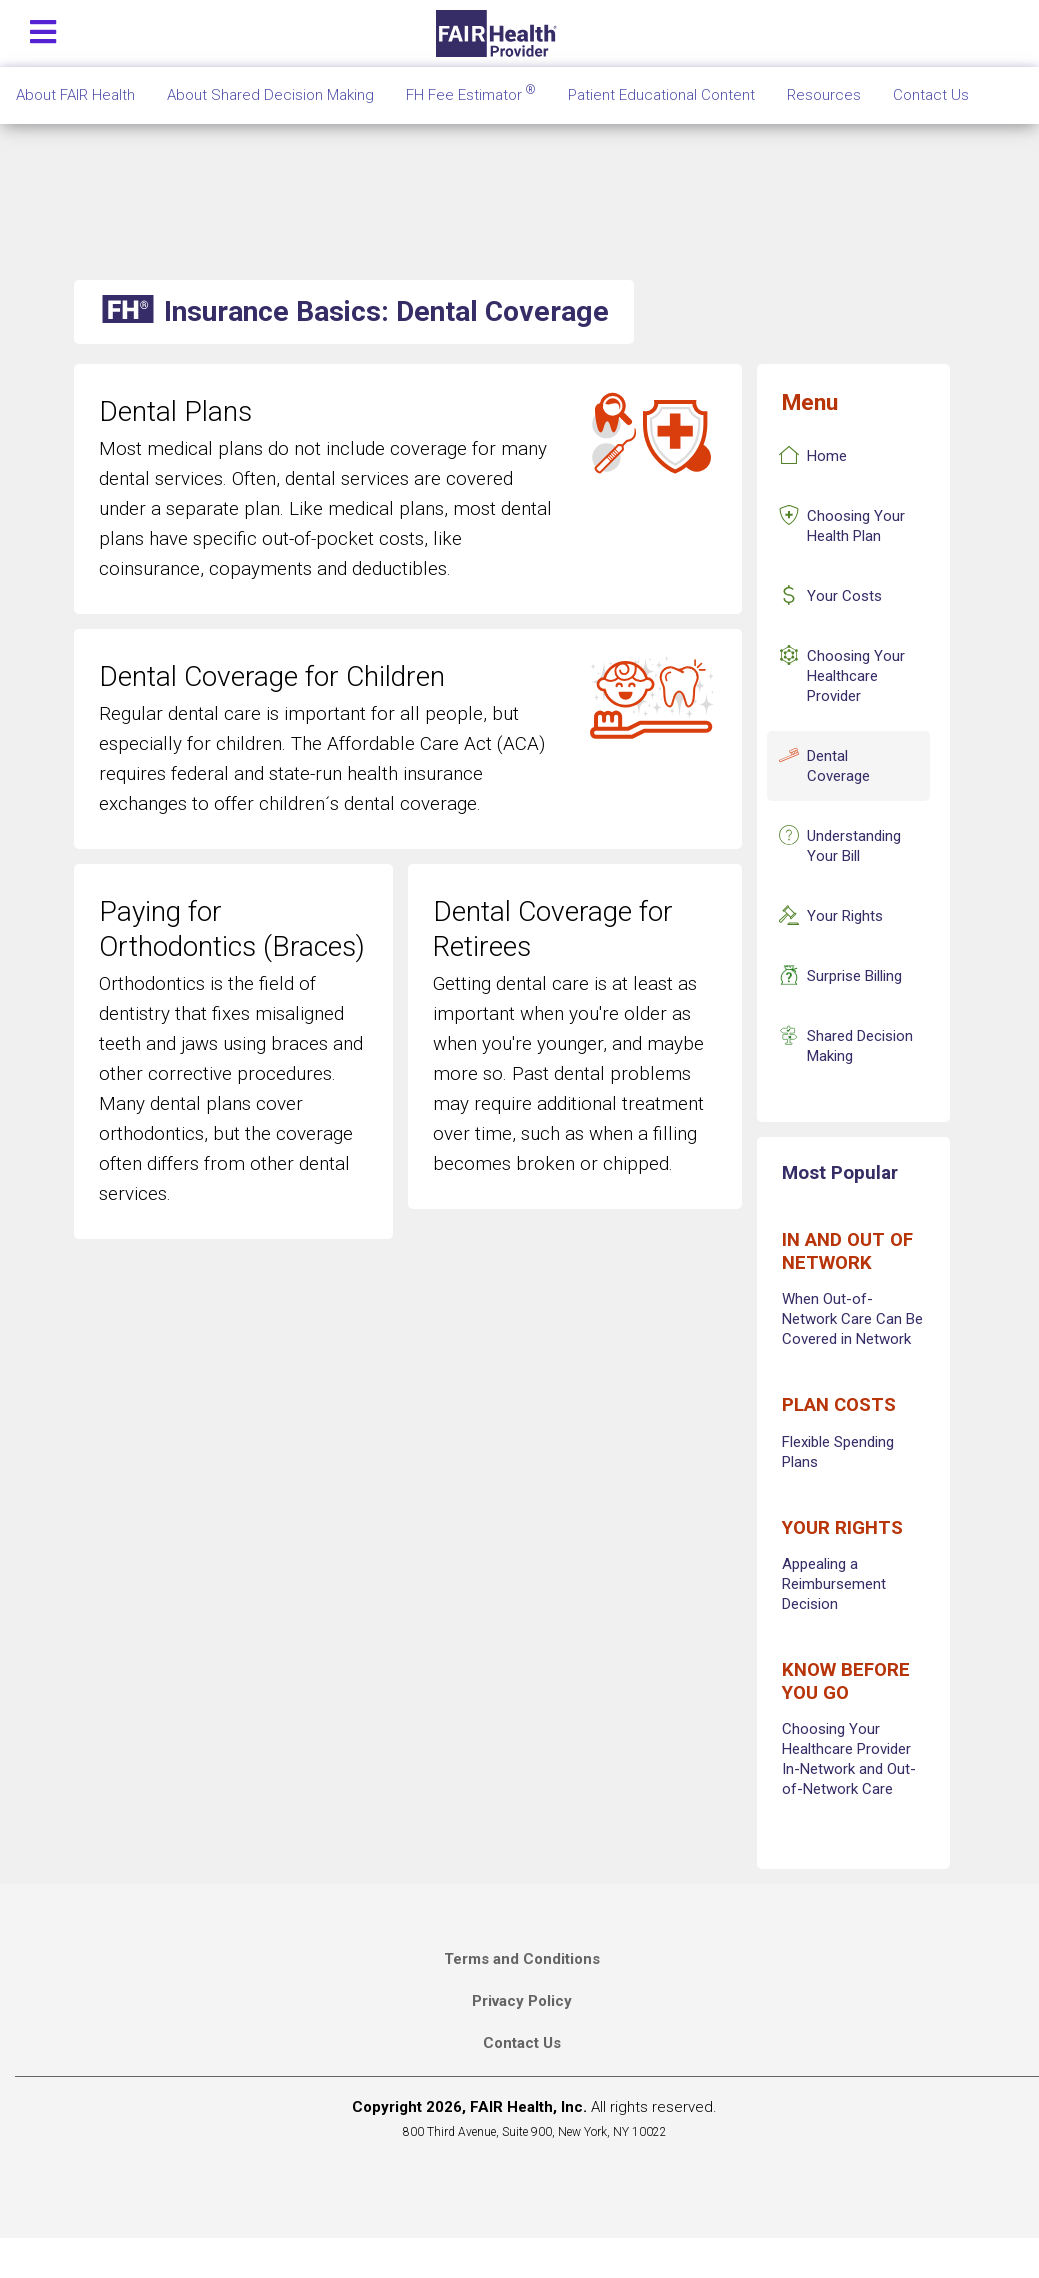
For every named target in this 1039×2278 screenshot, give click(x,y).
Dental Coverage (838, 766)
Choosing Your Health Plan (856, 526)
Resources (824, 95)
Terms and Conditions (522, 1959)
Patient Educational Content (661, 95)
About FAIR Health (75, 95)
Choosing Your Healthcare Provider (856, 676)
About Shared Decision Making (270, 95)
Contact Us (522, 2043)
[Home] (498, 33)
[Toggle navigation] (43, 27)
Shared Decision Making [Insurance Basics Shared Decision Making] (860, 1046)
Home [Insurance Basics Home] (827, 456)
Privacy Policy (522, 2001)
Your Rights (845, 916)
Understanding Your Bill (854, 846)
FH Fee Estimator (471, 93)
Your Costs (844, 596)
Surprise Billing (854, 976)
